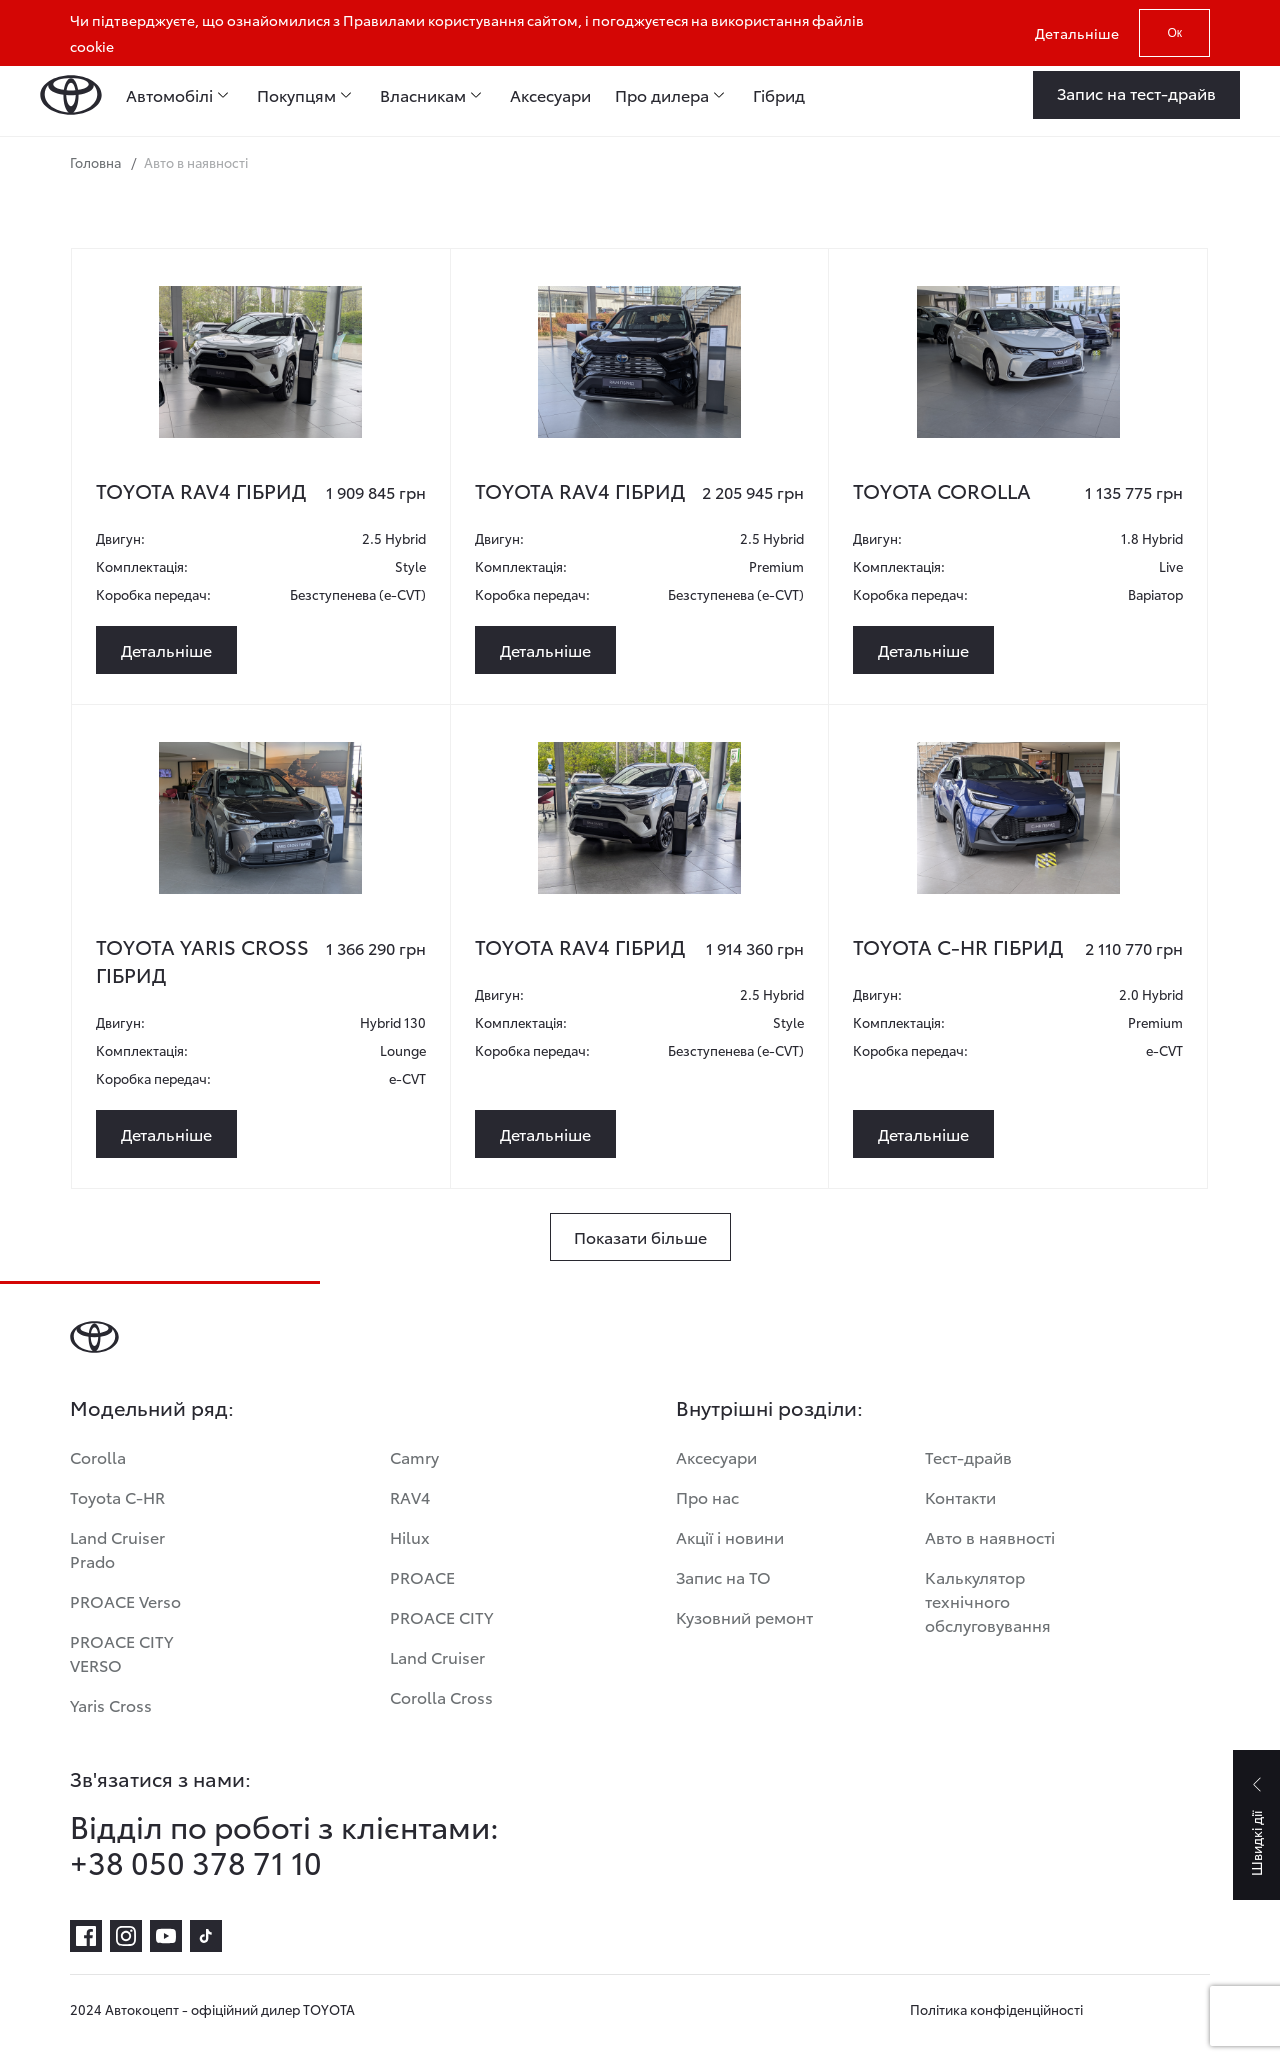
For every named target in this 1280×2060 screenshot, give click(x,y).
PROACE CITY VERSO (121, 1652)
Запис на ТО (723, 1576)
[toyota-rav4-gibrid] (260, 362)
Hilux (410, 1536)
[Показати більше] (640, 1237)
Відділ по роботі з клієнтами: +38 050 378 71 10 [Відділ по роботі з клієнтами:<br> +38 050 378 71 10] (284, 1844)
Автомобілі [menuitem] (169, 95)
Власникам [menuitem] (423, 95)
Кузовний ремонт (744, 1616)
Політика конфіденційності (996, 2009)
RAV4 (410, 1496)
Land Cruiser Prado (117, 1548)
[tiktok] (206, 1936)
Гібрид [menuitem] (779, 95)
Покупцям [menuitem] (296, 95)
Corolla (98, 1456)
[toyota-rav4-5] (639, 818)
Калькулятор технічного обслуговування (988, 1600)
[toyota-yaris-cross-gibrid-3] (260, 818)
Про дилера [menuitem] (662, 95)
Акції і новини (730, 1536)
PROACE (422, 1576)
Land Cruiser (437, 1656)
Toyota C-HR (117, 1496)
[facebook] (86, 1936)
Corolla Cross (441, 1696)
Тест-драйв (968, 1456)
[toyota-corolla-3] (1018, 362)
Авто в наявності (990, 1536)
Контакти (960, 1496)
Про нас (707, 1496)
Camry (414, 1456)
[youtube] (166, 1936)
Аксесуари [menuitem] (550, 95)
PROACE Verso (125, 1600)
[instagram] (126, 1936)
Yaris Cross (111, 1704)
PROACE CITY (441, 1616)
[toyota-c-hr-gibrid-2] (1018, 818)
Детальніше (1077, 33)
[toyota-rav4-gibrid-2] (639, 362)
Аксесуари (716, 1456)
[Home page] (71, 95)
